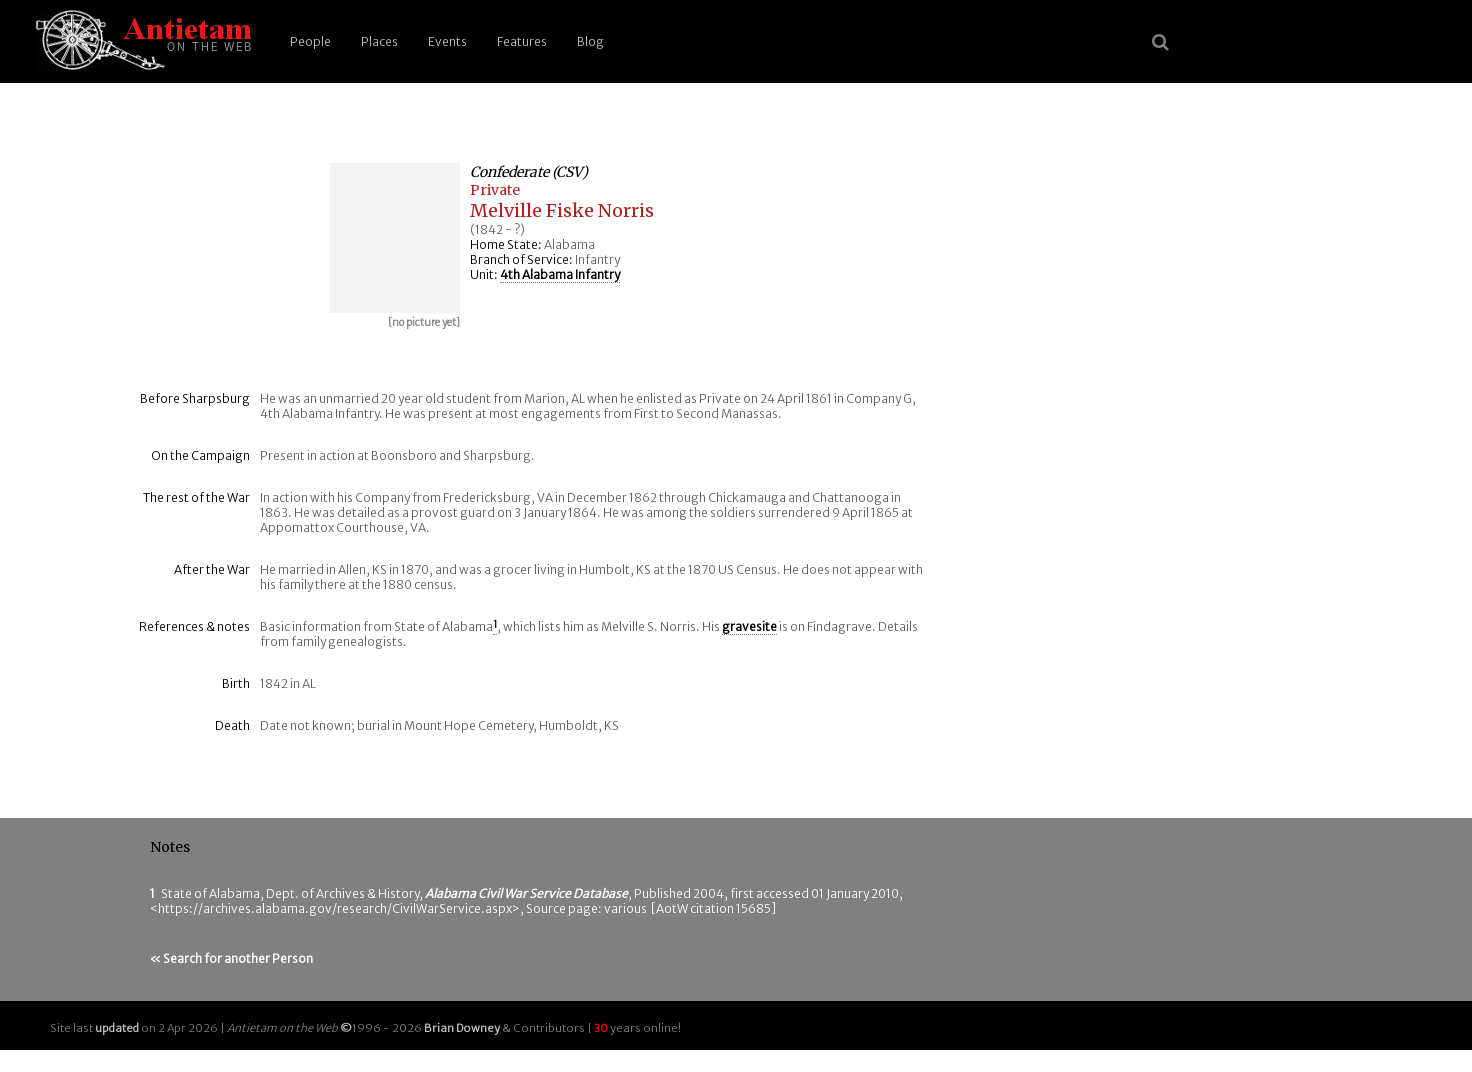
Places (379, 41)
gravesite (749, 626)
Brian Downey (462, 1028)
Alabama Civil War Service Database (526, 893)
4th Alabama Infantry (560, 274)
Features (522, 41)
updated (117, 1028)
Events (447, 41)
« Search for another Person (231, 958)
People (310, 41)
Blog (590, 41)
